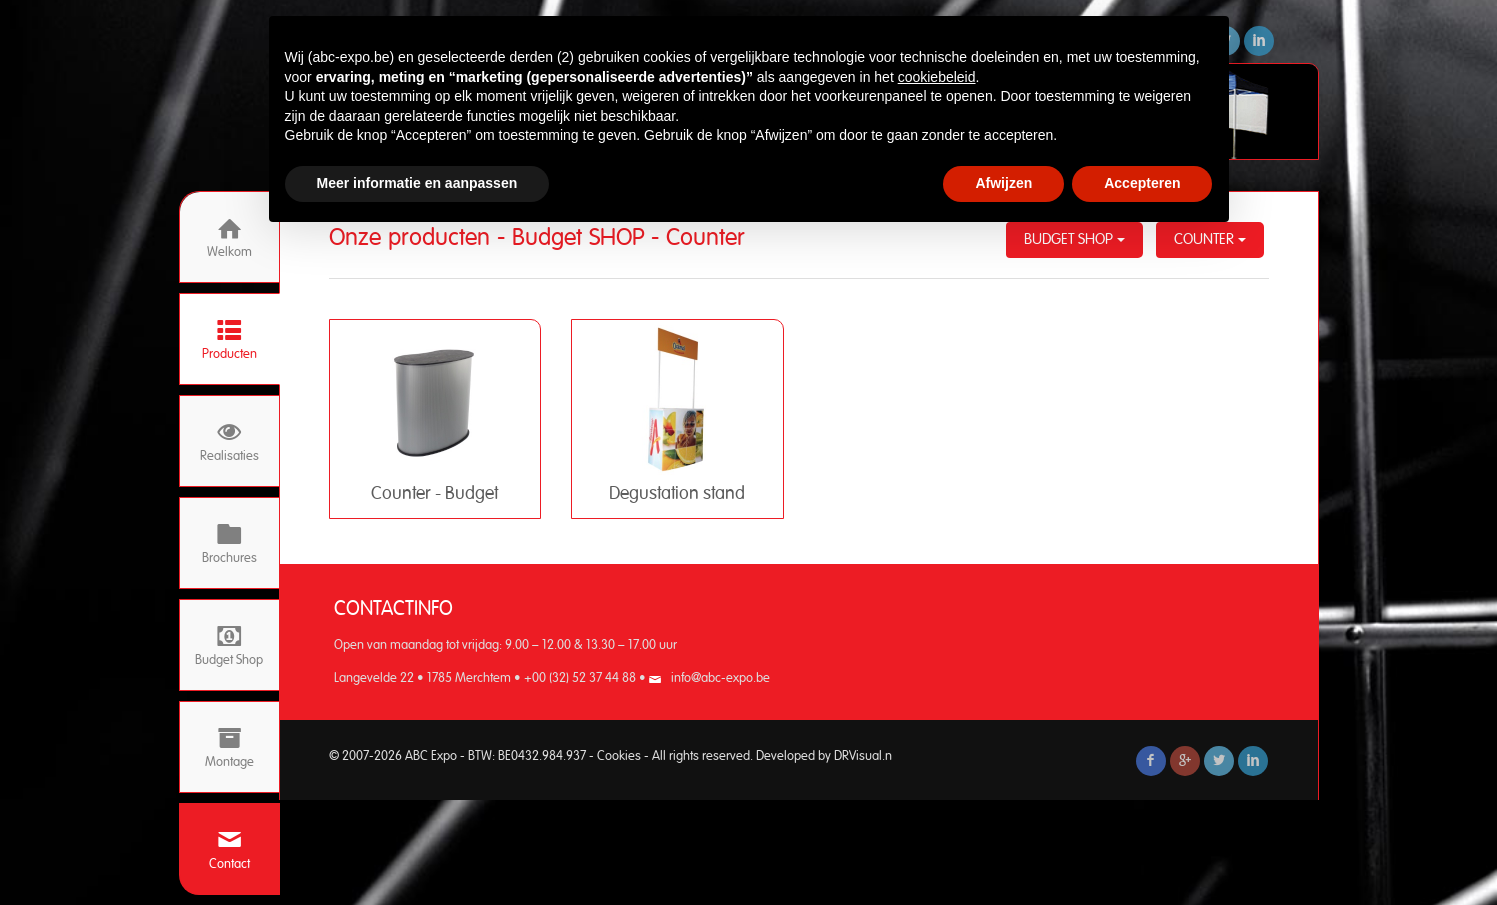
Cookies (619, 756)
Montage (229, 747)
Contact (229, 849)
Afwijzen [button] (1003, 183)
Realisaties (229, 441)
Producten (229, 339)
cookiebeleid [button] (937, 77)
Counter (1210, 239)
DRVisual (858, 756)
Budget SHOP (1074, 239)
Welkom (229, 237)
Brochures (229, 543)
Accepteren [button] (1142, 183)
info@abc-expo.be (720, 678)
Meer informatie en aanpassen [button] (417, 183)
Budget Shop (229, 645)
